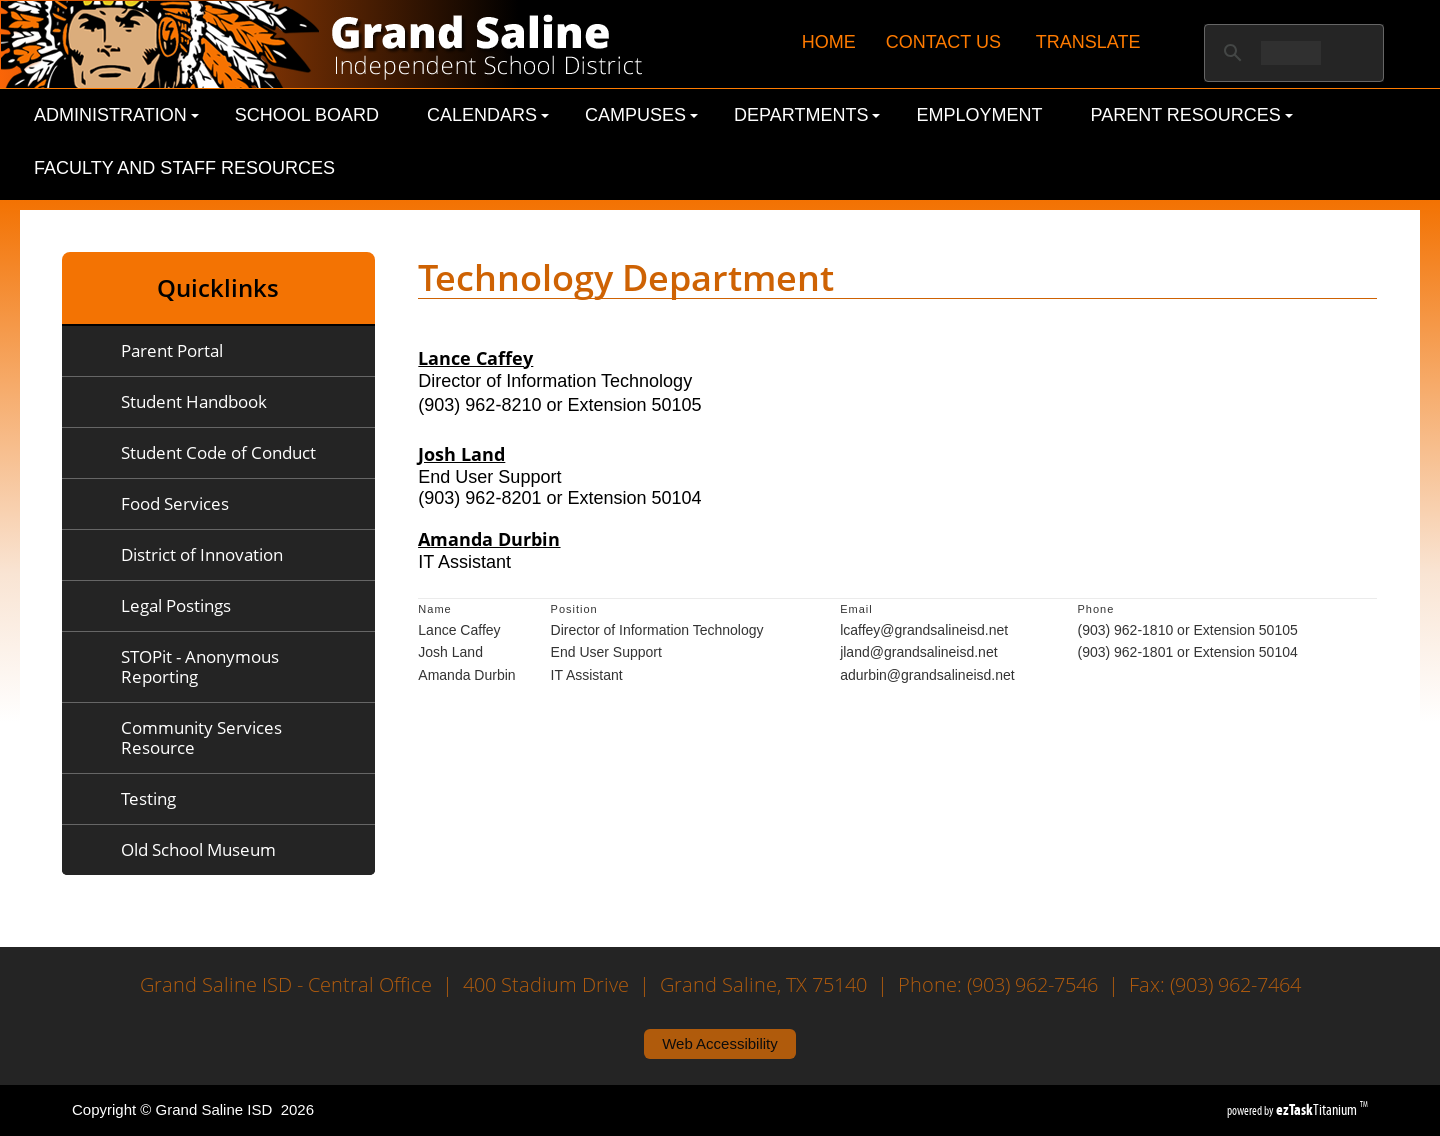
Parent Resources (1192, 115)
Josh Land (461, 454)
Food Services (175, 503)
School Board (307, 115)
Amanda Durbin (489, 539)
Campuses (641, 115)
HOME (829, 42)
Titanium (1318, 1109)
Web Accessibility (720, 1043)
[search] (1291, 53)
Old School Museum (198, 849)
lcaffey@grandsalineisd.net (924, 630)
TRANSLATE (1088, 42)
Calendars (488, 115)
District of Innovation (202, 554)
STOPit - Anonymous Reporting (200, 666)
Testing (148, 798)
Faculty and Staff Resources (184, 168)
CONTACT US (943, 42)
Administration (116, 115)
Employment (979, 115)
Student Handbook (194, 401)
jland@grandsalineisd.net (918, 652)
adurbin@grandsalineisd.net (927, 675)
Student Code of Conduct (218, 452)
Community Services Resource (201, 737)
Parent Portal (172, 350)
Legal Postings (176, 605)
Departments (807, 115)
